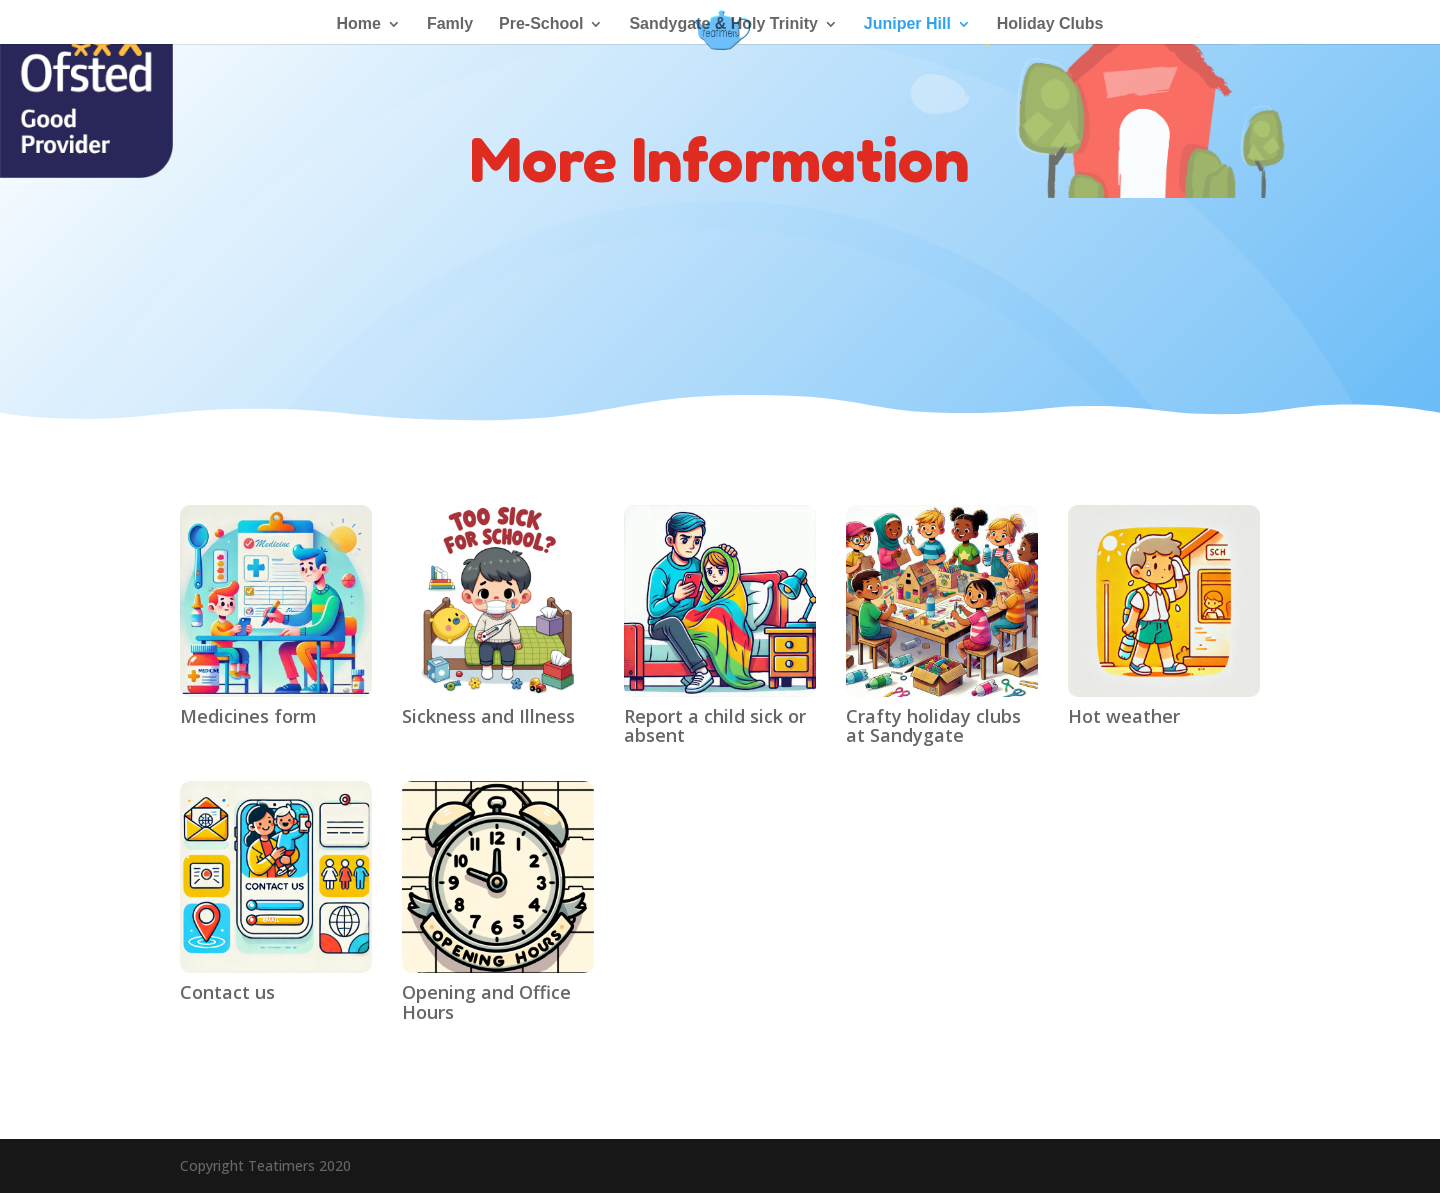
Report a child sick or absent (715, 726)
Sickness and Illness (488, 716)
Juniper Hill (907, 24)
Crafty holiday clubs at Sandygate (933, 726)
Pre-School (541, 24)
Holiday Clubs (1050, 24)
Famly (450, 24)
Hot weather (1124, 716)
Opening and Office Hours (486, 1002)
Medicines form (248, 716)
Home (359, 24)
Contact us (227, 992)
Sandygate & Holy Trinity (723, 24)
